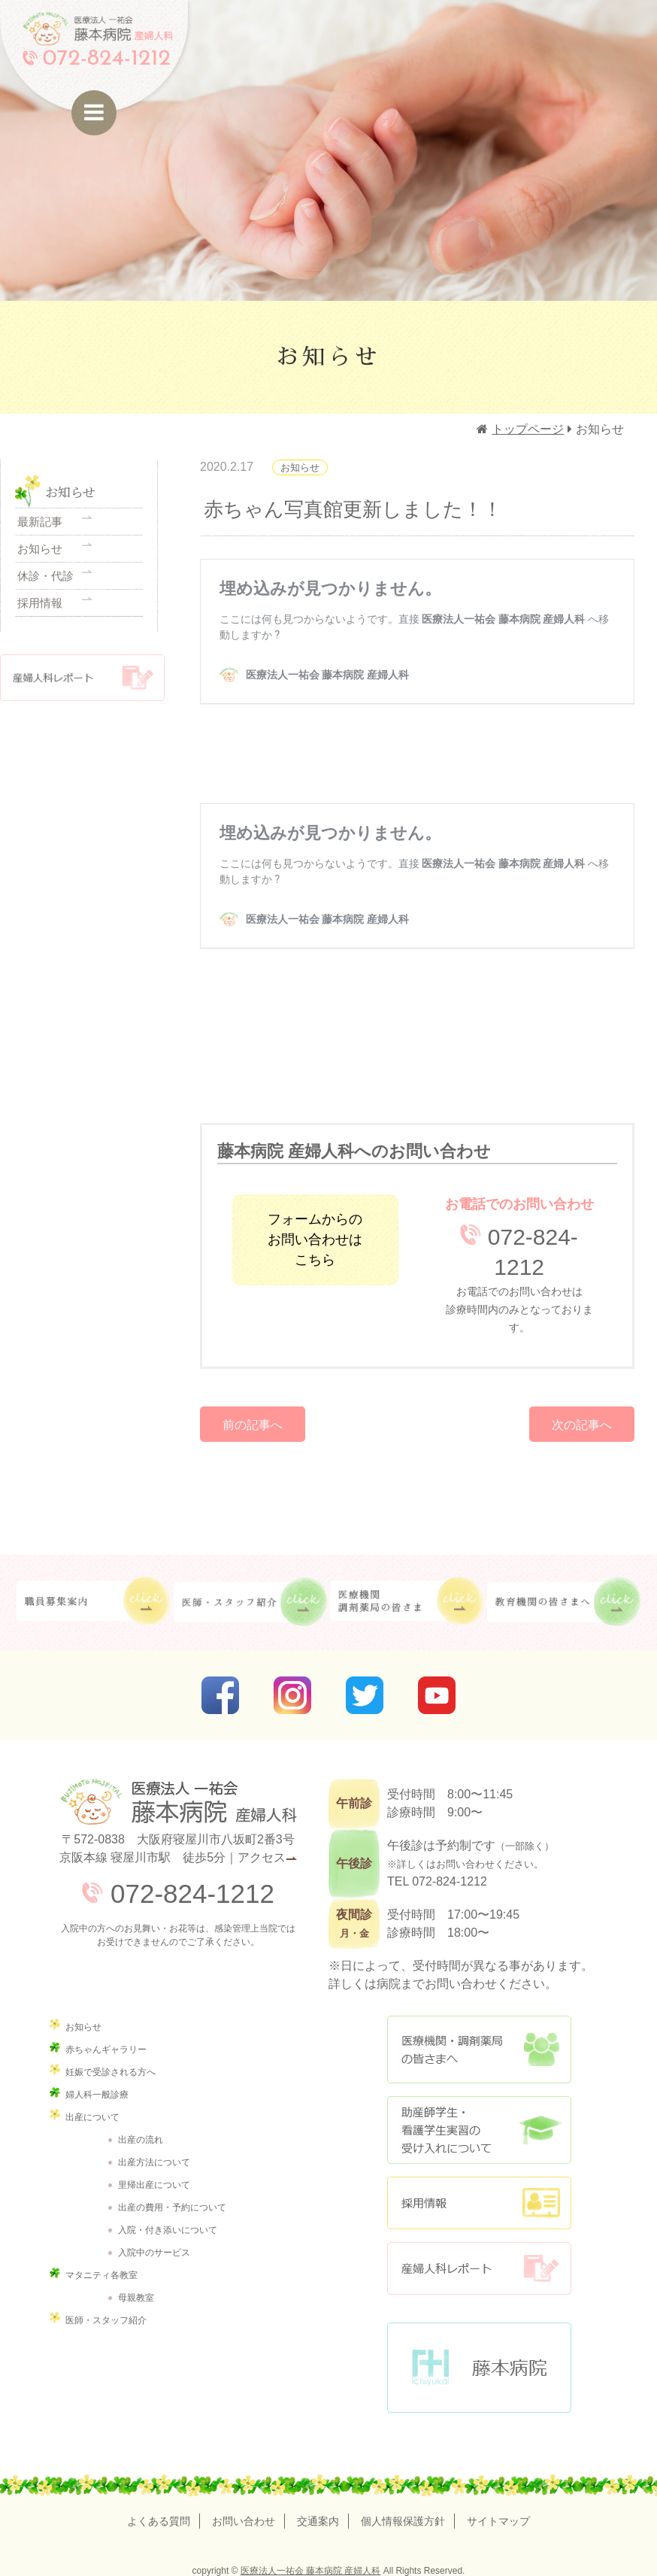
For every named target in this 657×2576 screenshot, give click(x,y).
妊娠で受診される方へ (110, 2070)
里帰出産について (154, 2183)
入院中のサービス (154, 2251)
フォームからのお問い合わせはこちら (315, 1238)
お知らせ (40, 560)
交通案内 (318, 2520)
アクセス (262, 1855)
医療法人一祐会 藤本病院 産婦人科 (311, 2569)
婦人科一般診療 (97, 2093)
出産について (92, 2115)
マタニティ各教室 (101, 2273)
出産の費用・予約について (172, 2206)
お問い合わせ (231, 2520)
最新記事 (40, 524)
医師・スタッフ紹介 (106, 2319)
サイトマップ (523, 2520)
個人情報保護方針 (415, 2520)
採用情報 (40, 630)
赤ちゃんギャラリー (106, 2048)
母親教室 (136, 2296)
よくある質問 (133, 2520)
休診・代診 (45, 595)
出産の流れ (140, 2138)
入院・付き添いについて (167, 2228)
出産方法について (154, 2161)
